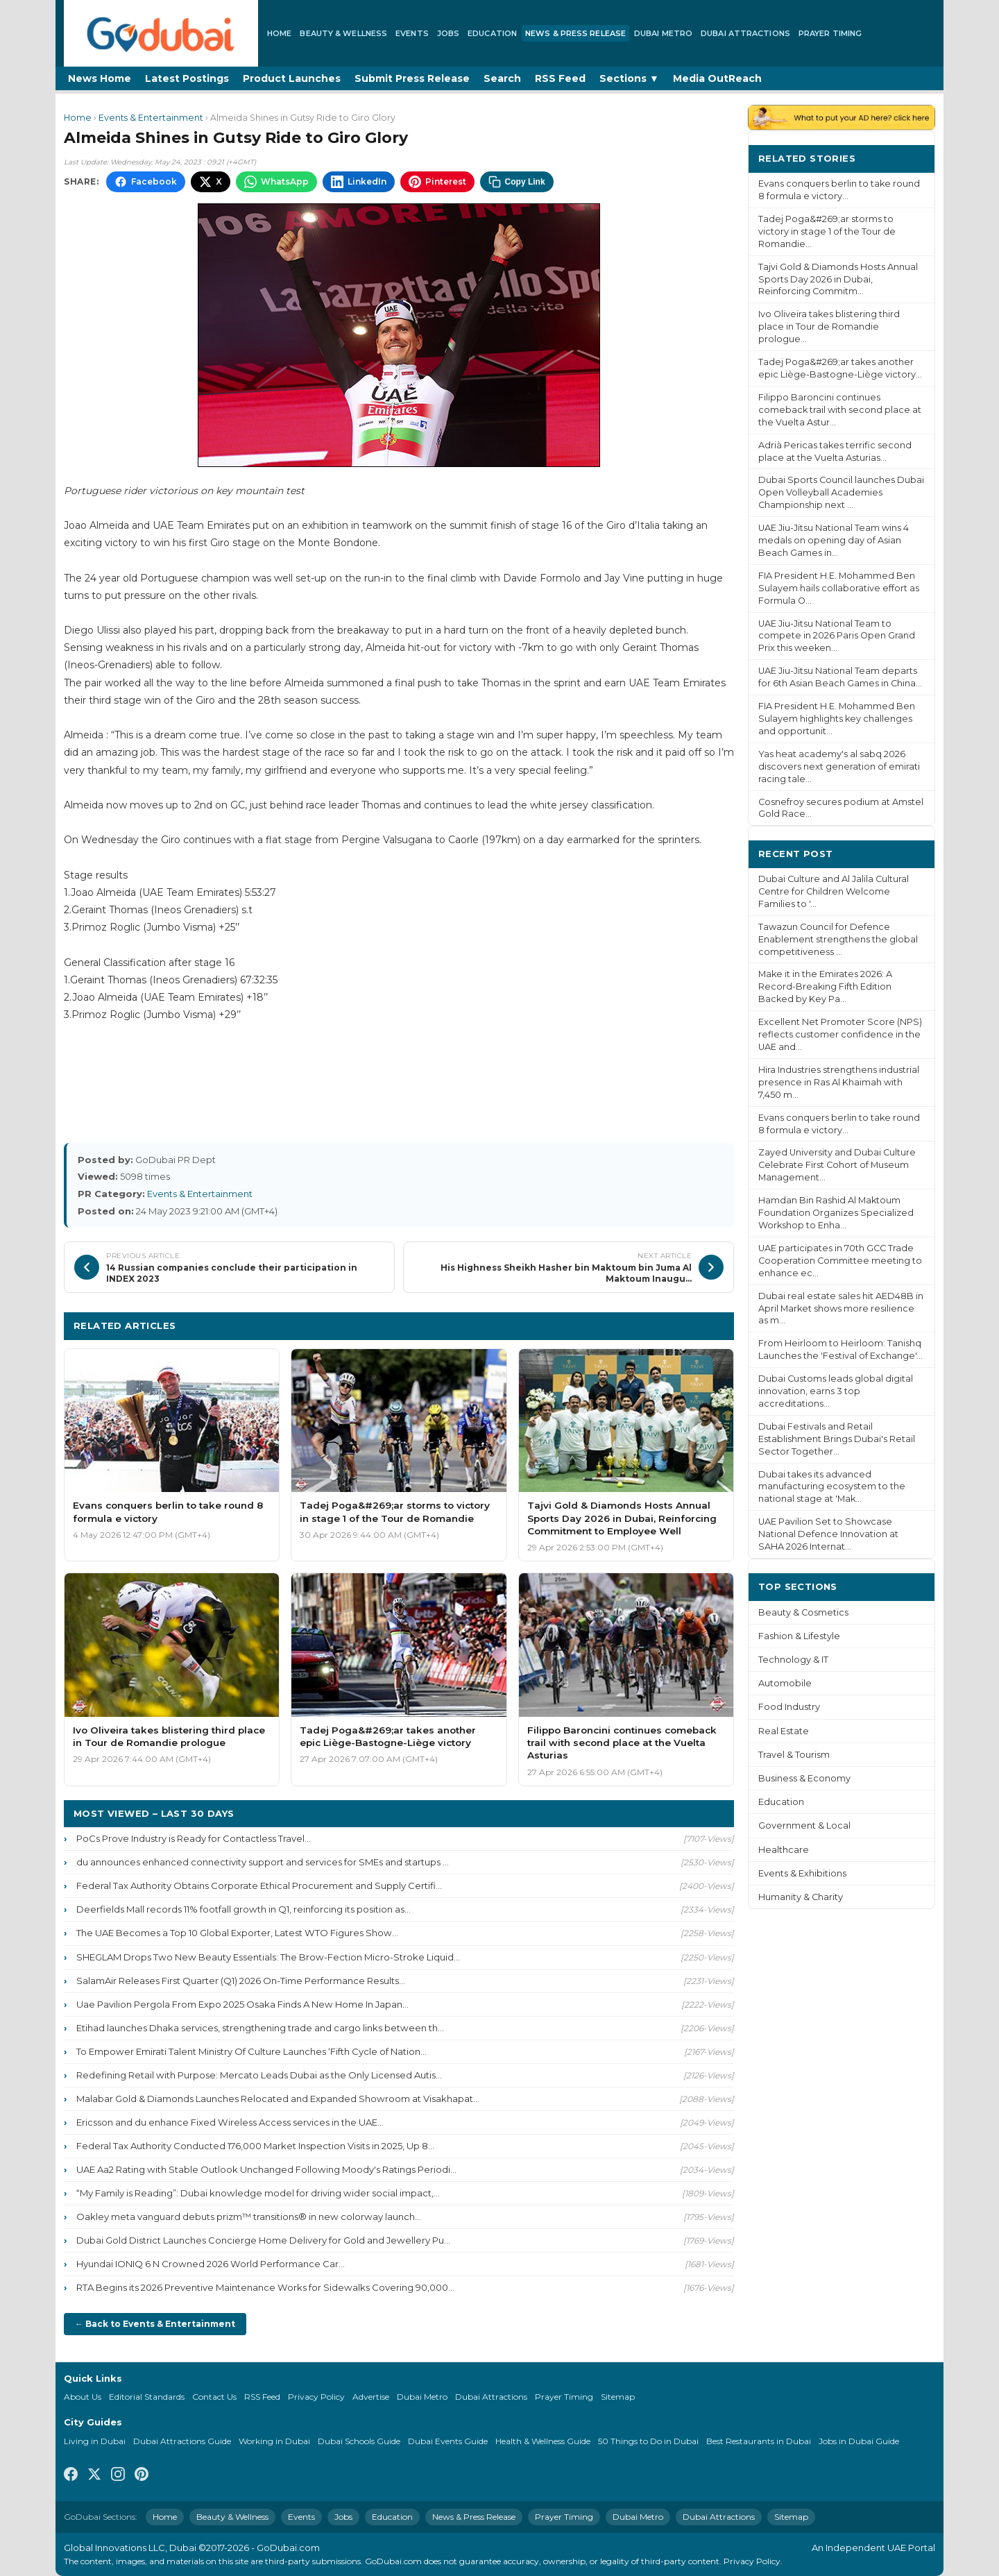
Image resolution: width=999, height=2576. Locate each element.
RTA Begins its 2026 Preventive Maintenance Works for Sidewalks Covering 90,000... (265, 2287)
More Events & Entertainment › (645, 1325)
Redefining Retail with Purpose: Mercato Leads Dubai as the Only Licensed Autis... (259, 2075)
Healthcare (783, 1850)
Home (279, 33)
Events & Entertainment (151, 117)
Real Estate (783, 1731)
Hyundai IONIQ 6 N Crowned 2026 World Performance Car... (210, 2263)
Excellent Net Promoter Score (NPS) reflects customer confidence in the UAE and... (840, 1034)
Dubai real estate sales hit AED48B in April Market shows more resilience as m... (840, 1308)
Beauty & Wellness (343, 33)
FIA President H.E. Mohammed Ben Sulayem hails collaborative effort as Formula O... (838, 588)
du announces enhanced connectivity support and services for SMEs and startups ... (262, 1861)
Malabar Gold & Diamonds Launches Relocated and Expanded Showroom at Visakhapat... (277, 2098)
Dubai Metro (663, 33)
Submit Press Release (412, 78)
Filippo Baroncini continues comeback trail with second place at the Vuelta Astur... (839, 409)
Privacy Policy (316, 2396)
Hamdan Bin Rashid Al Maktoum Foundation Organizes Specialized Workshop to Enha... (836, 1212)
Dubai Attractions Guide (182, 2441)
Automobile (785, 1683)
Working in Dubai (274, 2441)
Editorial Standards (147, 2396)
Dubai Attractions (745, 33)
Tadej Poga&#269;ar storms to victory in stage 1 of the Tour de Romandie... (827, 231)
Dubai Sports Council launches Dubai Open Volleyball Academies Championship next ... (841, 492)
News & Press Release (575, 33)
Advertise (370, 2396)
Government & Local (804, 1825)
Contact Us (214, 2396)
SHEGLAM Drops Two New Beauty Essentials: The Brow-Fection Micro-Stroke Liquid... (268, 1957)
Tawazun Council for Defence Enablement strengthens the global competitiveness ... (838, 939)
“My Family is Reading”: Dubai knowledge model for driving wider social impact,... (258, 2192)
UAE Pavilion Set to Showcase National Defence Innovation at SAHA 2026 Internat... (828, 1534)
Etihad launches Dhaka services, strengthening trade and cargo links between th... (260, 2027)
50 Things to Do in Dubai (648, 2441)
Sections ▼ (629, 78)
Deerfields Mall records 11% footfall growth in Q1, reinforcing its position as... (243, 1909)
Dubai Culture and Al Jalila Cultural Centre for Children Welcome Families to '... (833, 891)
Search (502, 78)
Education (492, 33)
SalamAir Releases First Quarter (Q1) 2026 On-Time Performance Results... (240, 1980)
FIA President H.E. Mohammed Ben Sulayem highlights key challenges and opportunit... (836, 718)
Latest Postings (187, 78)
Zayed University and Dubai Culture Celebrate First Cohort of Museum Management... (837, 1165)
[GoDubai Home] (161, 33)
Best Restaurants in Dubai (758, 2441)
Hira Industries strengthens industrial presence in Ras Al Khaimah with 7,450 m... (838, 1082)
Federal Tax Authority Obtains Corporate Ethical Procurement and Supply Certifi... (259, 1885)
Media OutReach (717, 78)
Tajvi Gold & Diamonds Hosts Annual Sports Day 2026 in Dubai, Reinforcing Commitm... (838, 279)
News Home (99, 78)
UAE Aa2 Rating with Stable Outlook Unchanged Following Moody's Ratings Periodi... (266, 2169)
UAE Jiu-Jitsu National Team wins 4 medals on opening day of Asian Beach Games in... (833, 540)
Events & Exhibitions (802, 1873)
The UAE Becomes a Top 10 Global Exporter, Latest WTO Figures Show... (237, 1932)
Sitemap (618, 2396)
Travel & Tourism (794, 1754)
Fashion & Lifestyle (799, 1636)
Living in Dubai (95, 2441)
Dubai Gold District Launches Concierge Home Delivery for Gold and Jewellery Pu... (263, 2240)
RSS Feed (560, 78)
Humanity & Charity (800, 1897)
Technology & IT (793, 1659)
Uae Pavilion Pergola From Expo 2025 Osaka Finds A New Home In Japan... (242, 2004)
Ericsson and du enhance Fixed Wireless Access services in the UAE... (230, 2122)
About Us (82, 2396)
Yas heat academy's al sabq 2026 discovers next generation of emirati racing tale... (839, 766)
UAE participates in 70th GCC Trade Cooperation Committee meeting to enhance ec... (840, 1260)
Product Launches (292, 78)
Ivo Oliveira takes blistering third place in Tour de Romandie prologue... (829, 326)
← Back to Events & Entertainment (155, 2324)
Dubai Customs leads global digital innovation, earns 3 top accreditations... (835, 1391)
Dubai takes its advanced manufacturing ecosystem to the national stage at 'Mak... (831, 1487)
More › (908, 158)
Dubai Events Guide (448, 2441)
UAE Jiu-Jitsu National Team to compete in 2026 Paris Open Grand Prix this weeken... (836, 636)
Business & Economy (804, 1778)
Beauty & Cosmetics (803, 1612)
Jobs (448, 33)
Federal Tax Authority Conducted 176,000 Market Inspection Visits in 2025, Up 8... (255, 2145)
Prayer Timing (830, 33)
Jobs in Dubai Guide (859, 2441)
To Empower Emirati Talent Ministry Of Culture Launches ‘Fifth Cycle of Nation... (251, 2051)
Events (412, 33)
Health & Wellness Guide (542, 2441)
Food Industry (789, 1707)
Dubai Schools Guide (359, 2441)
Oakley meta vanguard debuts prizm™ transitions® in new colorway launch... (248, 2216)
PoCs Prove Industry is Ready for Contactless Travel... (193, 1838)
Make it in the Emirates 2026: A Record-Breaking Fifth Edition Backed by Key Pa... (825, 986)
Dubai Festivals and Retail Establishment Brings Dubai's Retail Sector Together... (836, 1439)
